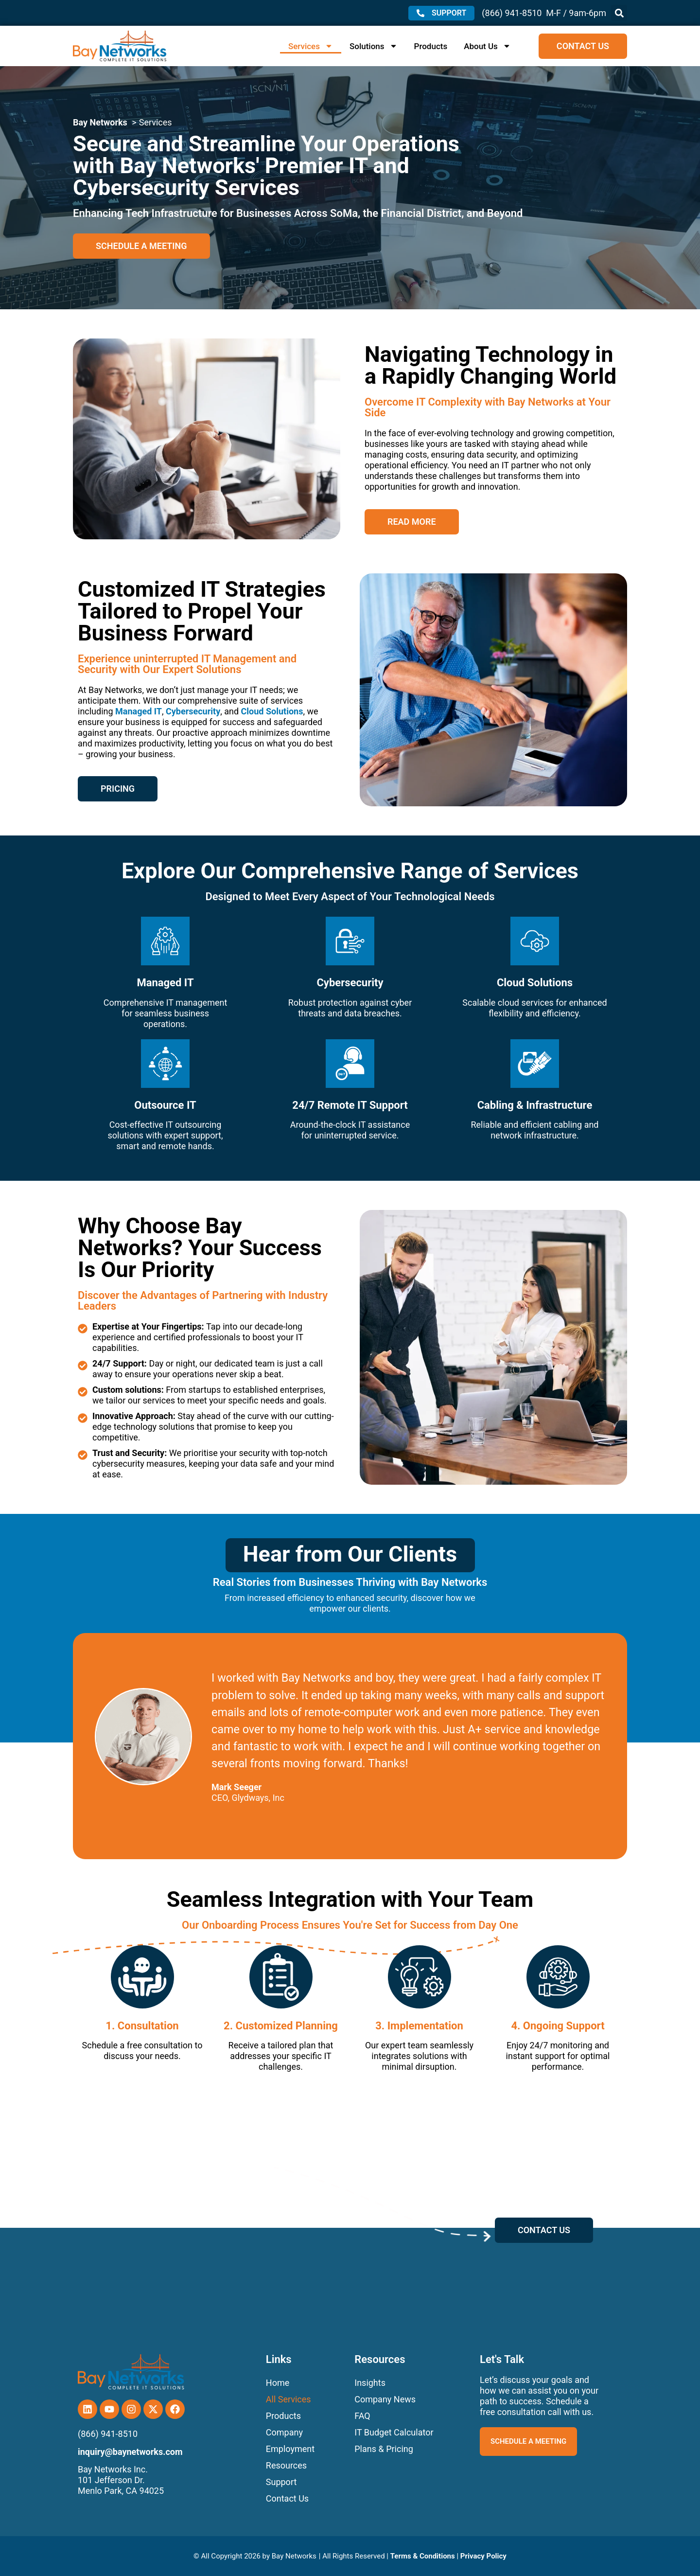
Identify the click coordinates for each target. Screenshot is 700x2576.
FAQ (362, 2416)
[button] (619, 13)
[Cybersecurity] (350, 941)
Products (431, 46)
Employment (290, 2449)
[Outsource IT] (165, 1063)
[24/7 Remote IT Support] (350, 1063)
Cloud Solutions (272, 711)
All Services (288, 2399)
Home (277, 2383)
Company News (385, 2399)
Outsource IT (165, 1105)
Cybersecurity (193, 711)
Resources (286, 2465)
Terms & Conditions (422, 2556)
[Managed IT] (165, 941)
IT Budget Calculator (393, 2432)
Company (284, 2432)
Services (310, 46)
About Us (487, 46)
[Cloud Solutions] (534, 941)
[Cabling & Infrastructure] (534, 1063)
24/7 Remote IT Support (349, 1105)
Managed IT (138, 711)
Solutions (374, 46)
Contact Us (287, 2498)
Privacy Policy (483, 2556)
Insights (369, 2383)
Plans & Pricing (383, 2449)
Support (281, 2482)
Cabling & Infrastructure (535, 1105)
